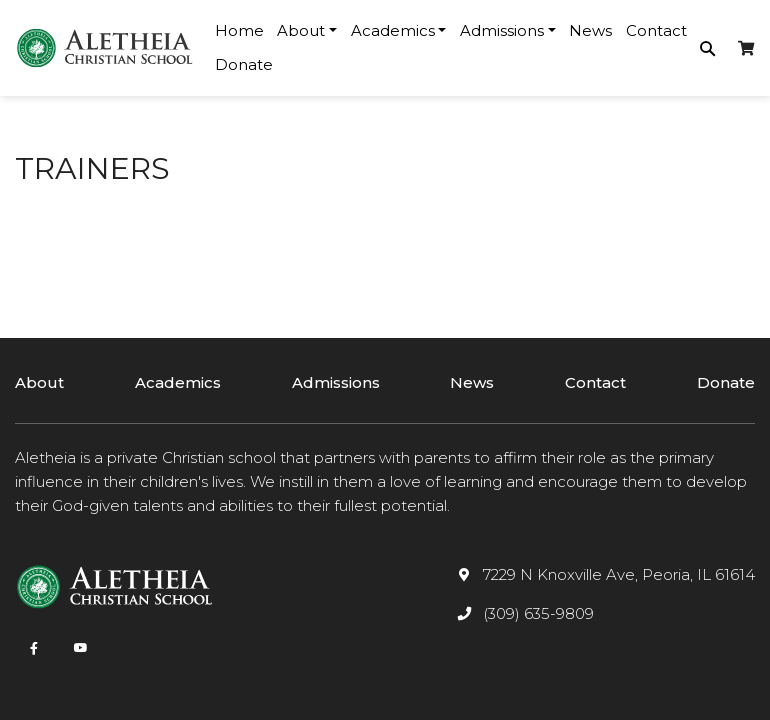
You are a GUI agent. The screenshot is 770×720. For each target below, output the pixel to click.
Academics (178, 382)
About (39, 382)
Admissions (336, 382)
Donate (244, 64)
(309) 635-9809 (538, 613)
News (590, 30)
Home (239, 30)
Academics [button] (393, 30)
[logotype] (105, 48)
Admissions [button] (502, 30)
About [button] (301, 30)
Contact (656, 30)
